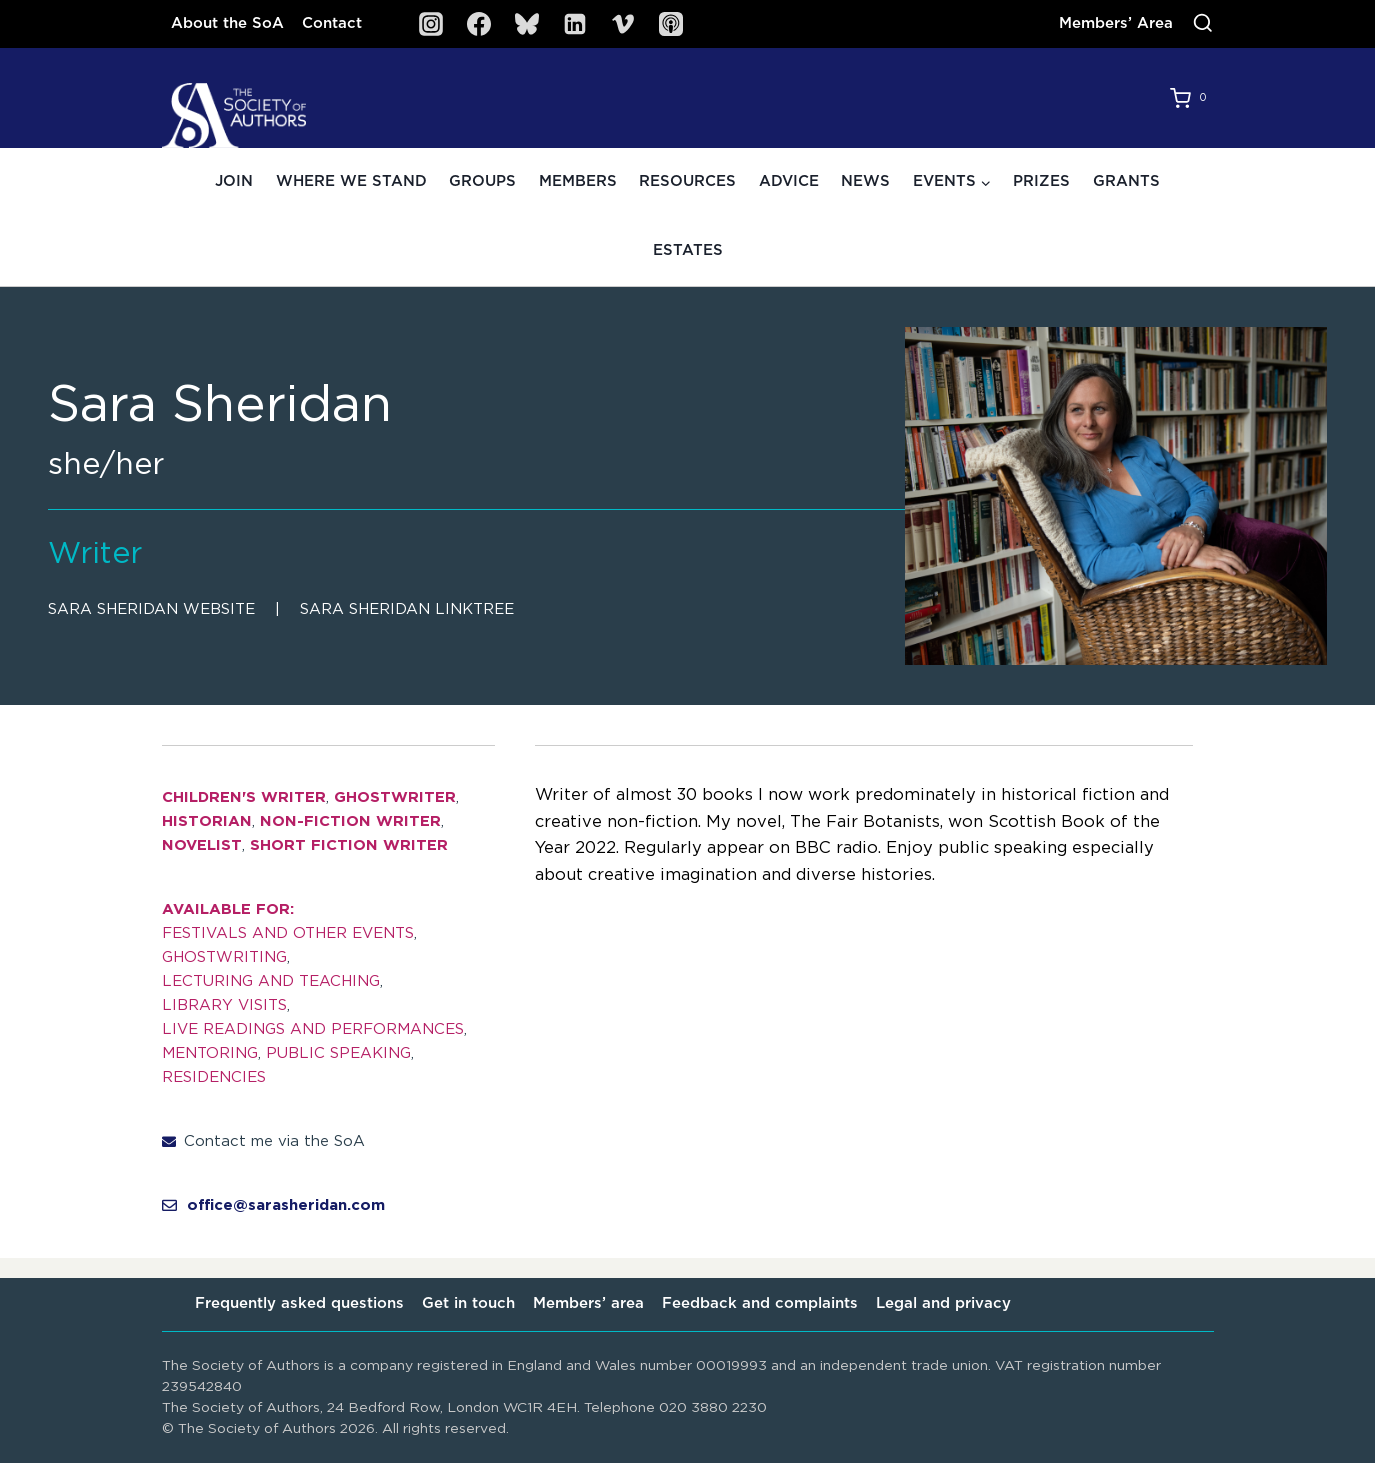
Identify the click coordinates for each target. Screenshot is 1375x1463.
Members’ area (588, 1303)
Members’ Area (1116, 23)
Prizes (1041, 181)
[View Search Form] (1203, 24)
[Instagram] (431, 24)
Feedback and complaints (760, 1303)
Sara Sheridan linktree (407, 609)
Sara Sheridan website (151, 609)
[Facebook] (479, 24)
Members (578, 181)
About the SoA (227, 23)
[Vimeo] (623, 24)
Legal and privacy (943, 1303)
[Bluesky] (527, 24)
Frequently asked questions (299, 1303)
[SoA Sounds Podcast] (671, 24)
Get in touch (468, 1303)
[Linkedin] (575, 24)
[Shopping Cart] (1192, 98)
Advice (789, 181)
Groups (482, 181)
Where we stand (351, 181)
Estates (688, 250)
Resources (687, 181)
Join (234, 181)
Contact (332, 23)
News (865, 181)
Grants (1126, 181)
